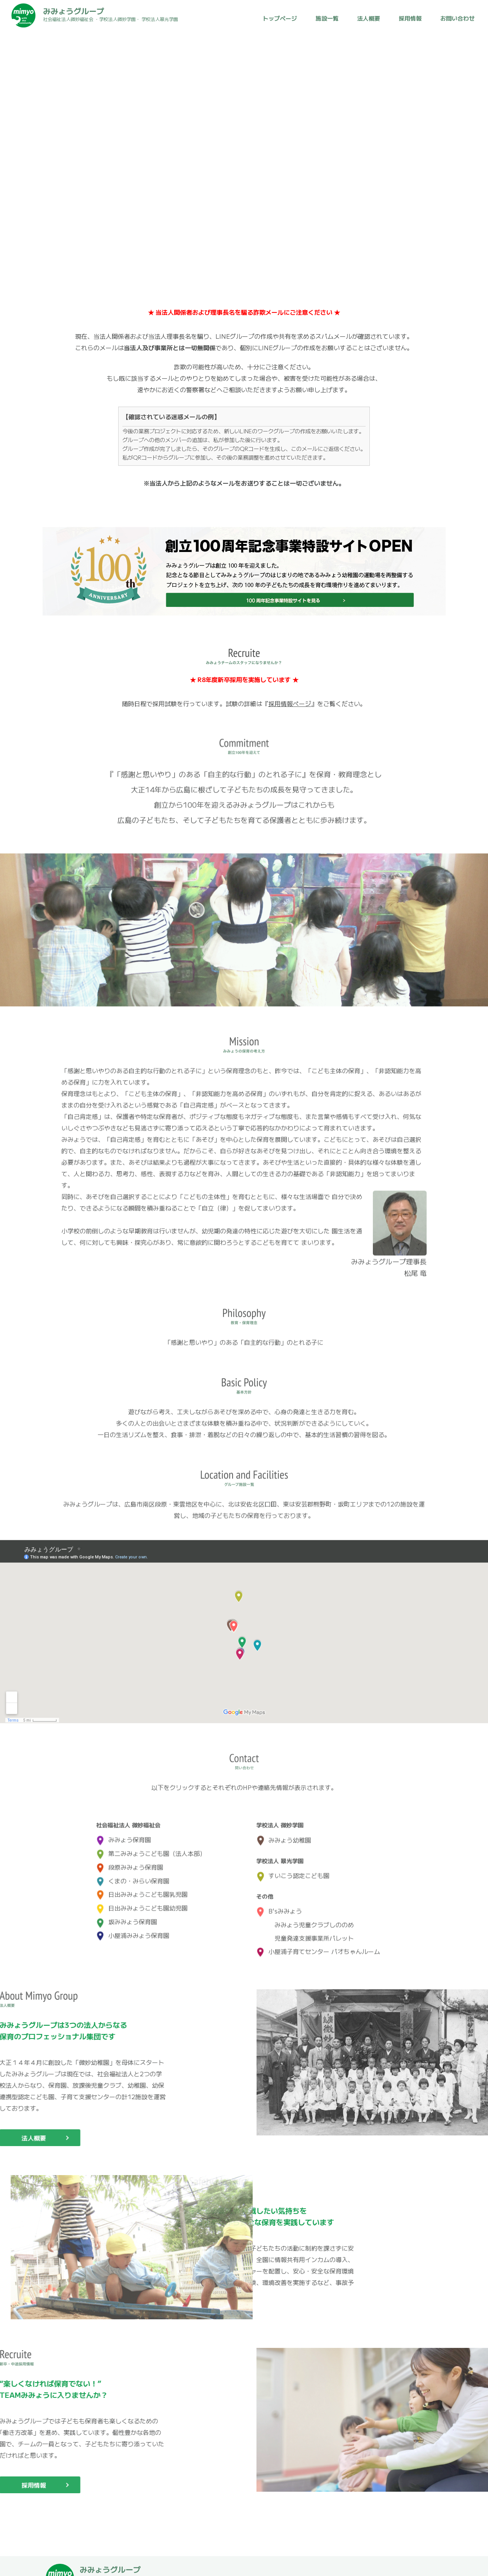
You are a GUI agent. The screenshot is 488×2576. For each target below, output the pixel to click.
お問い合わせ (457, 18)
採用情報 (410, 18)
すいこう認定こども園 (292, 1868)
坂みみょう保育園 (126, 1914)
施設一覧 (327, 18)
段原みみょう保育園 (129, 1860)
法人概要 (368, 18)
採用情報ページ (289, 703)
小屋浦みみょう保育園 (132, 1927)
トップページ (280, 18)
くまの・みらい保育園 (132, 1873)
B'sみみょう (279, 1904)
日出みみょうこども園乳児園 (142, 1887)
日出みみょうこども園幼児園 (142, 1900)
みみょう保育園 (123, 1832)
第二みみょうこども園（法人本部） (151, 1846)
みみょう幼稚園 (283, 1832)
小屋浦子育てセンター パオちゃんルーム (318, 1944)
